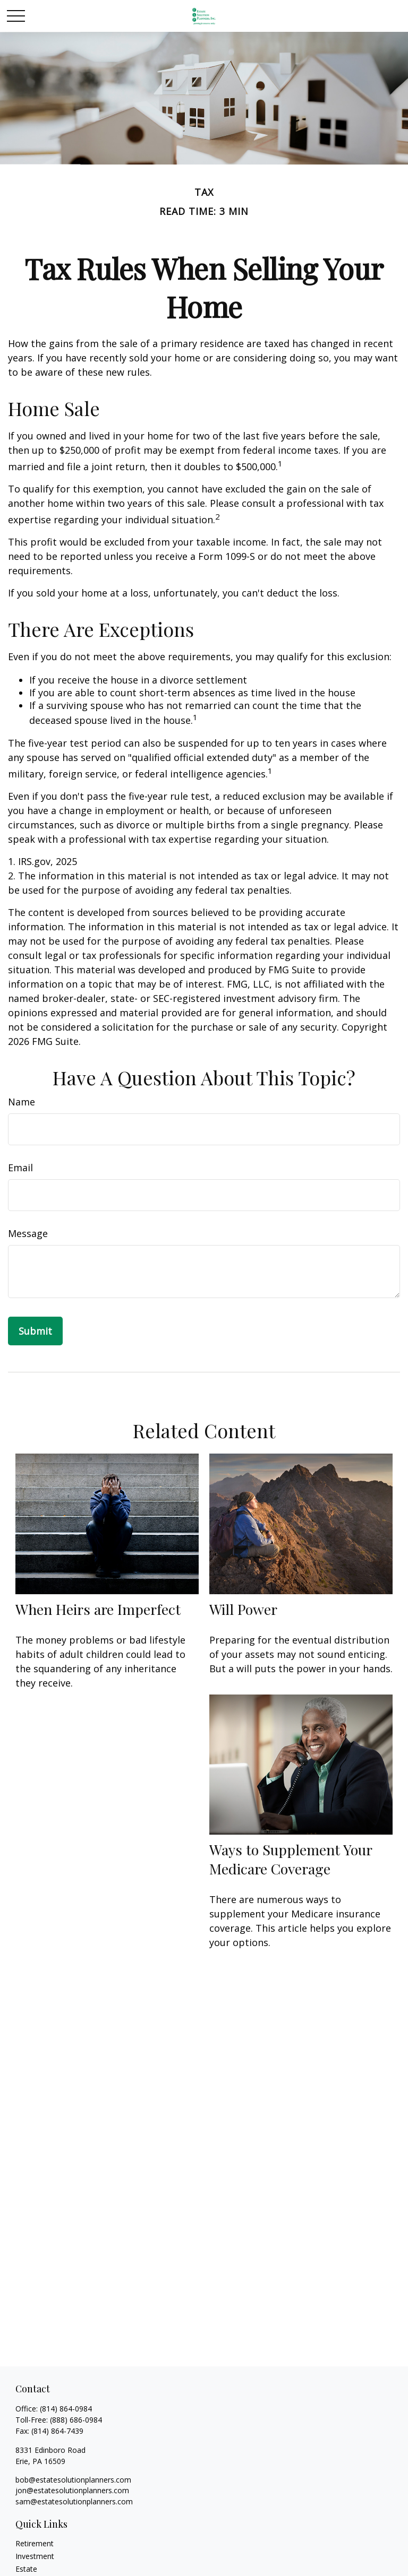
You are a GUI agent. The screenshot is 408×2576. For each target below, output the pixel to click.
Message (28, 1233)
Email (20, 1167)
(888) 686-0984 (76, 2420)
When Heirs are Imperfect (98, 1609)
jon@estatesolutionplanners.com (72, 2490)
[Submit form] (35, 1331)
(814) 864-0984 (66, 2409)
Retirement (34, 2543)
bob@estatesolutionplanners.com (73, 2480)
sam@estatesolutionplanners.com (74, 2501)
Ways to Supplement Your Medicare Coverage (290, 1859)
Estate (26, 2569)
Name (21, 1101)
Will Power (243, 1609)
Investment (34, 2556)
